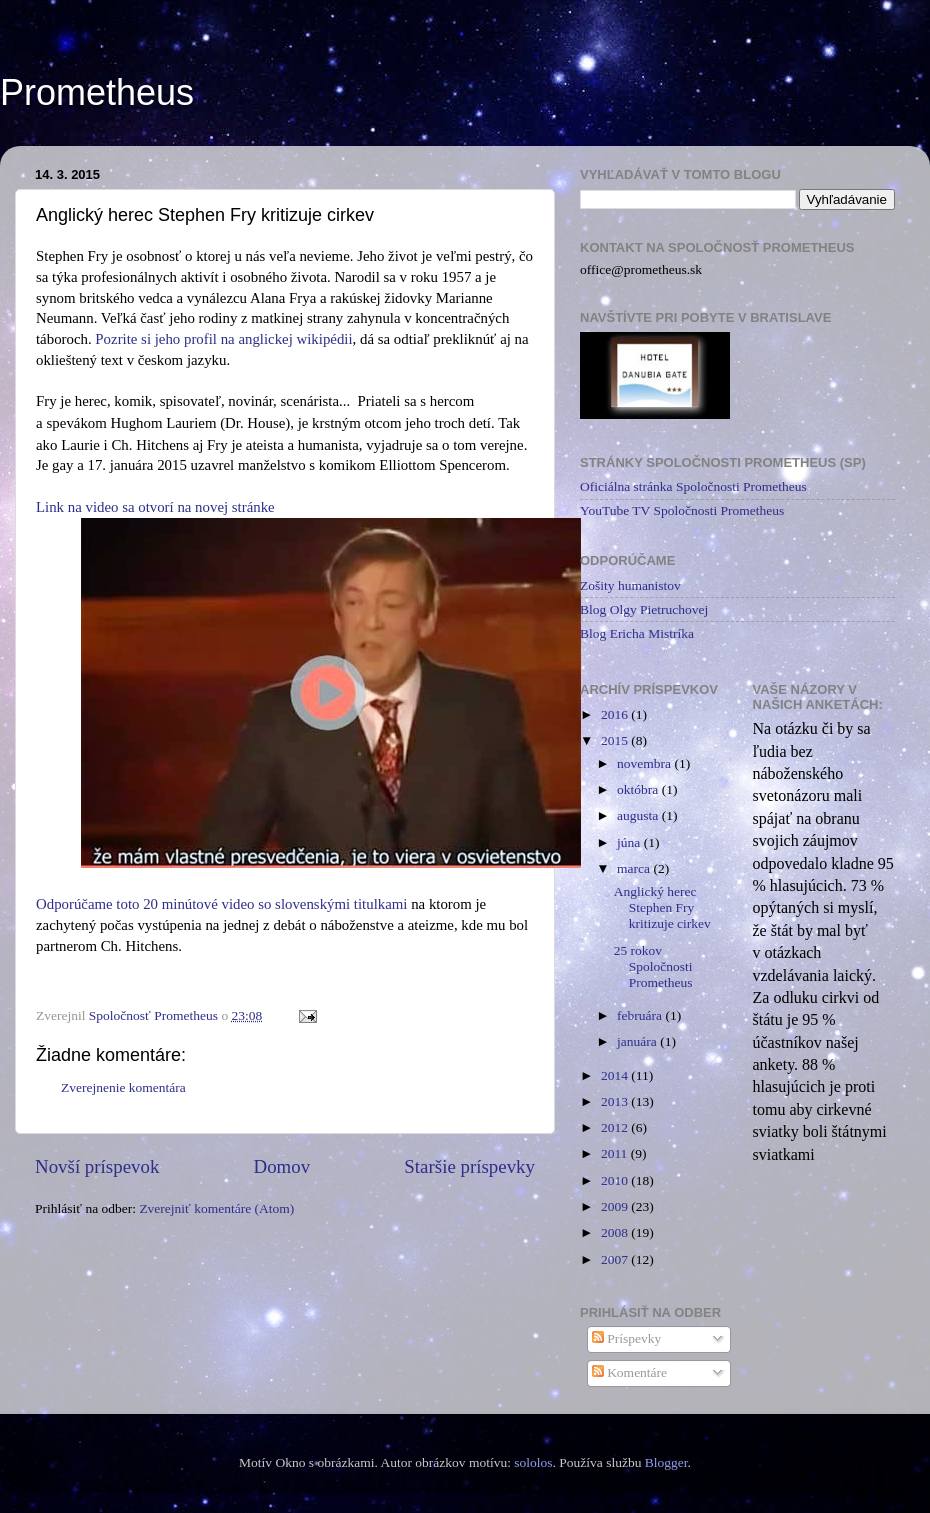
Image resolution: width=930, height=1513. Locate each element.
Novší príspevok (97, 1166)
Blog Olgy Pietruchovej (644, 609)
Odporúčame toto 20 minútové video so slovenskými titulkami (221, 904)
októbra (639, 789)
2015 (616, 740)
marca (635, 868)
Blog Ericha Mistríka (637, 633)
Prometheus (97, 92)
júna (630, 842)
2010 (616, 1180)
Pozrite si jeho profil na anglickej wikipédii (223, 339)
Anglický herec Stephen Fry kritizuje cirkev (662, 907)
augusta (639, 815)
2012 (616, 1127)
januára (638, 1041)
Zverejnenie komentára (123, 1087)
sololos (533, 1462)
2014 (616, 1075)
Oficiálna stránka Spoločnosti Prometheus (693, 486)
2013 (616, 1101)
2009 (616, 1206)
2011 (616, 1153)
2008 (616, 1232)
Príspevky (626, 1338)
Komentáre (629, 1372)
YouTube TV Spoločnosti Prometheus (682, 510)
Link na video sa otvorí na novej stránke (155, 507)
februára (641, 1015)
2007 (616, 1259)
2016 (616, 714)
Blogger (666, 1462)
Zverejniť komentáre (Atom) (216, 1208)
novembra (645, 763)
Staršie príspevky (469, 1166)
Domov (282, 1166)
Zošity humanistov (630, 585)
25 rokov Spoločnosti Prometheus (653, 966)
